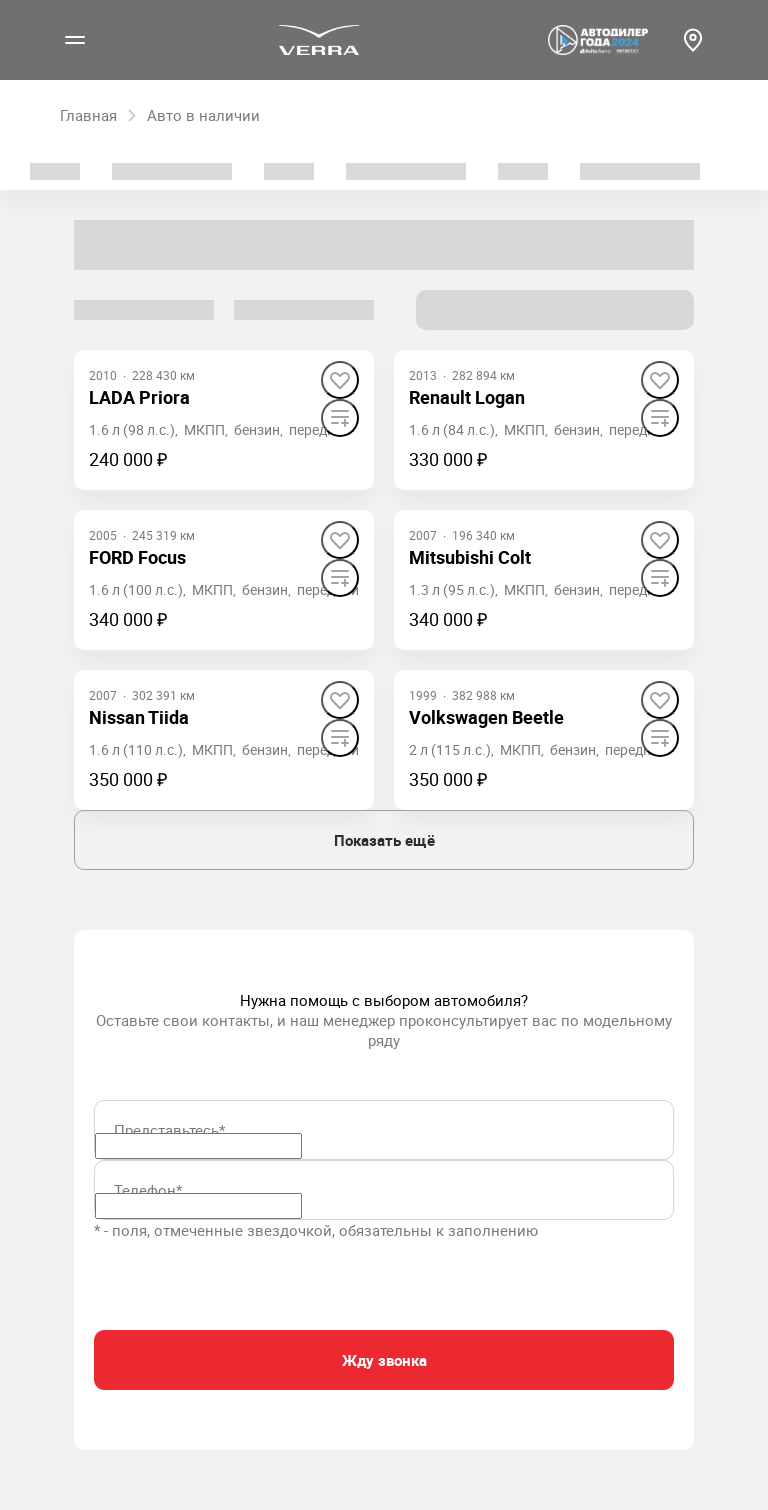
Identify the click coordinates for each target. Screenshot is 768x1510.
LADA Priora (139, 397)
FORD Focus (137, 557)
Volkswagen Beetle (486, 717)
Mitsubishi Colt (470, 557)
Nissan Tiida (139, 717)
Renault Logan (467, 397)
